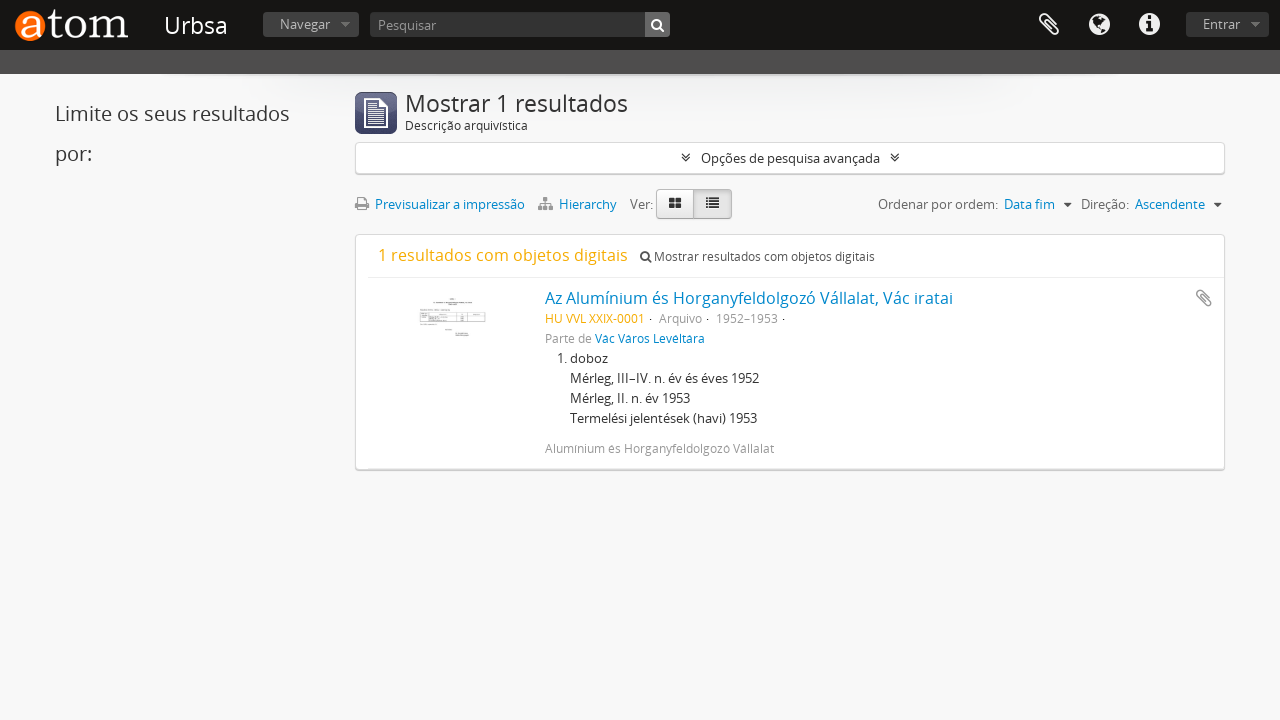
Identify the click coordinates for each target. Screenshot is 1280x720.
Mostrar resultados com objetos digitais (757, 256)
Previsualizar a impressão (440, 204)
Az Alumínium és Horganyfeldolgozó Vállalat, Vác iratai (749, 298)
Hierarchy (579, 204)
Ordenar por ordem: (938, 204)
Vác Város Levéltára (650, 338)
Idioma (1099, 25)
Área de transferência (1049, 25)
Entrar (1221, 24)
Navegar (305, 24)
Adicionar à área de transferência (1204, 298)
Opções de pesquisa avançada (790, 158)
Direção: (1105, 204)
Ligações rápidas (1149, 25)
